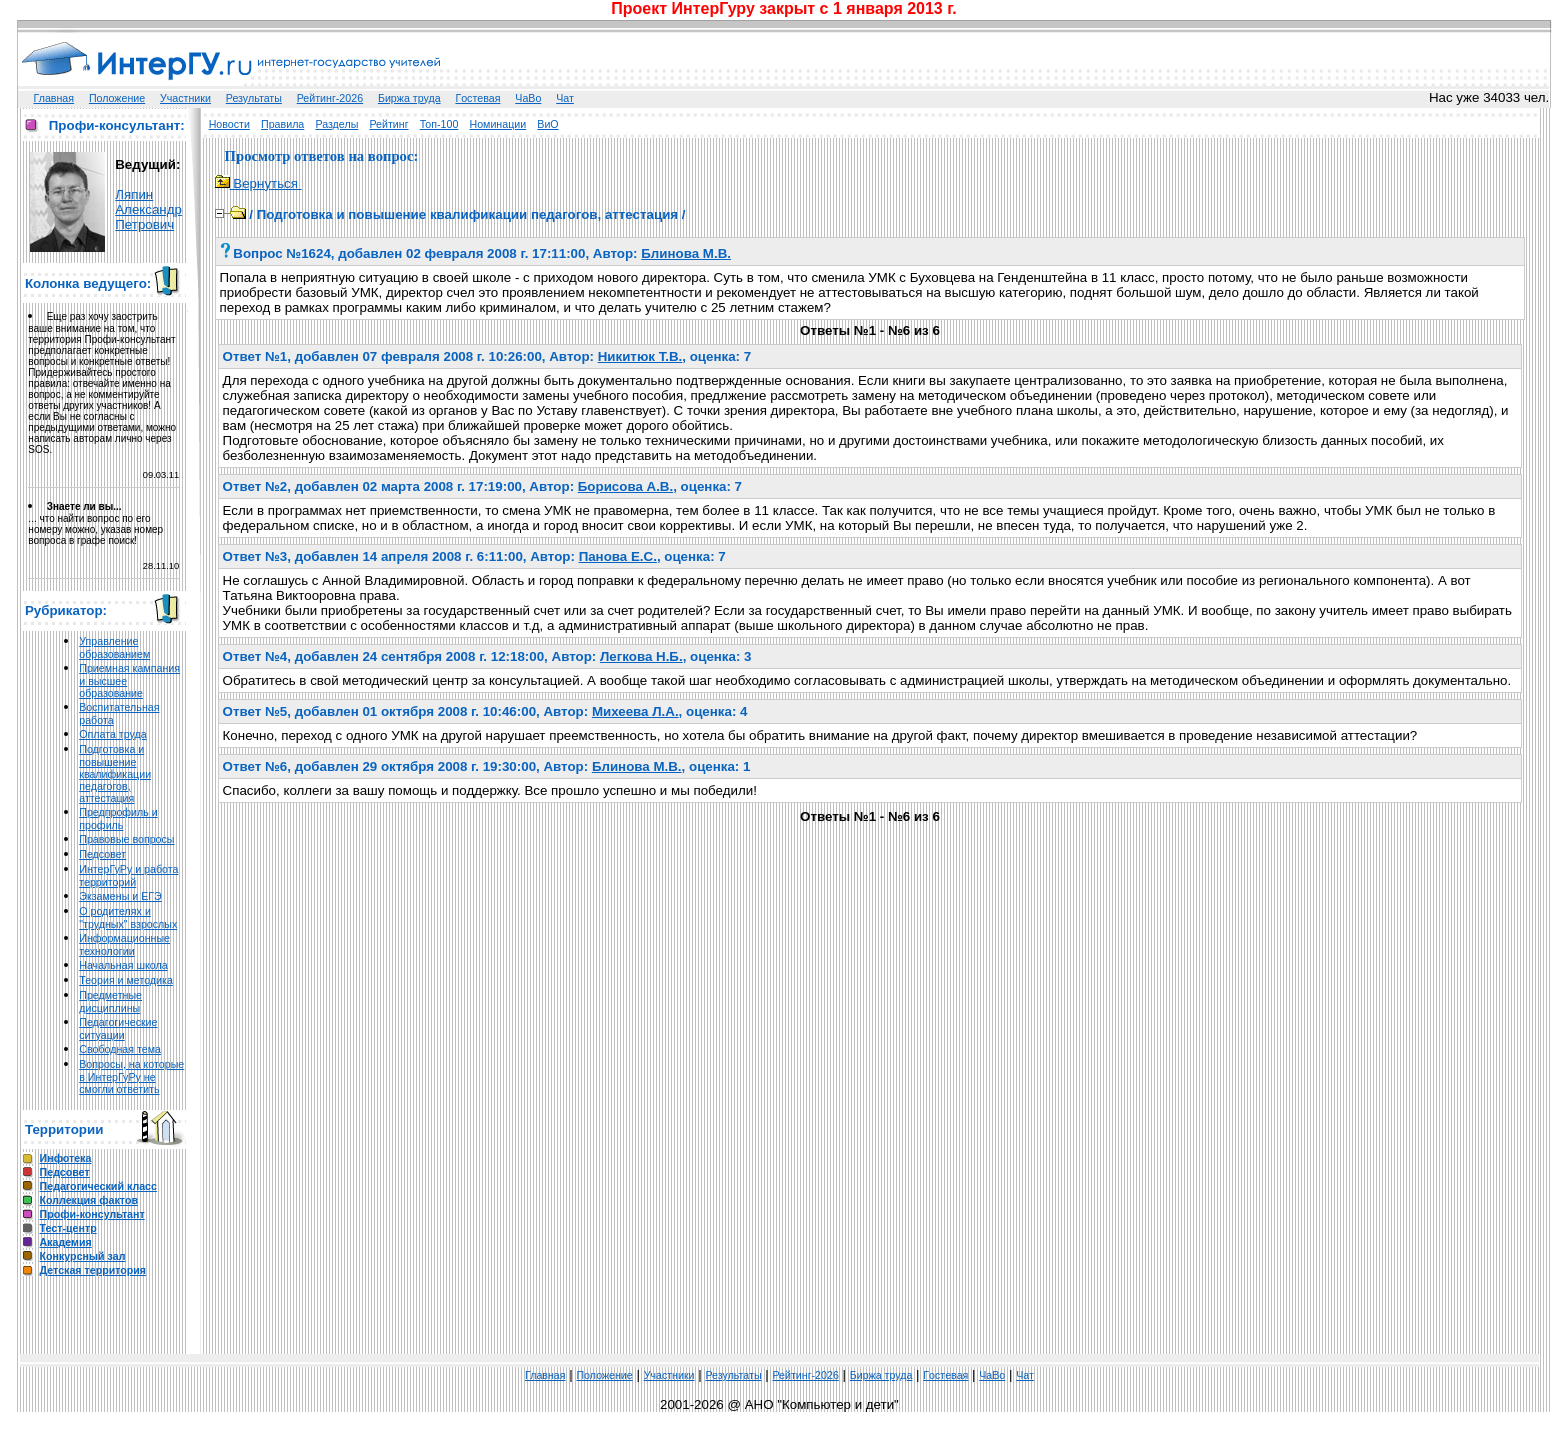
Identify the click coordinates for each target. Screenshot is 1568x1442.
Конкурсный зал (83, 1256)
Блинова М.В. (686, 253)
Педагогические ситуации (118, 1028)
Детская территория (93, 1270)
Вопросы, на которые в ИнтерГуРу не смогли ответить (131, 1076)
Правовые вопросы (126, 839)
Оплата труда (112, 734)
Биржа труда (409, 98)
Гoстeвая (477, 98)
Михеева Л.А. (635, 711)
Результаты (254, 98)
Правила (282, 124)
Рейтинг (388, 124)
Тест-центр (68, 1228)
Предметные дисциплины (110, 1001)
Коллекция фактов (89, 1200)
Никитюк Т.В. (640, 356)
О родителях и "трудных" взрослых (128, 917)
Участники (185, 98)
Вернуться (258, 183)
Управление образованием (114, 647)
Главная (54, 98)
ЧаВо (528, 98)
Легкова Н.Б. (641, 656)
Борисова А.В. (625, 486)
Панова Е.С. (618, 556)
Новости (229, 124)
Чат (565, 98)
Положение (117, 98)
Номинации (497, 124)
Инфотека (66, 1158)
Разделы (336, 124)
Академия (66, 1242)
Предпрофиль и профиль (118, 818)
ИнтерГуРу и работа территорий (128, 875)
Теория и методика (126, 980)
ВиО (547, 124)
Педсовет (102, 854)
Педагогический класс (98, 1186)
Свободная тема (120, 1049)
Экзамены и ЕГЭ (120, 896)
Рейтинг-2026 (330, 98)
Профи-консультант (92, 1214)
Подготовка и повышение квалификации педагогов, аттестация (115, 773)
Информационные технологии (124, 944)
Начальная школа (123, 965)
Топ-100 (439, 124)
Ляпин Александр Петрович (148, 209)
